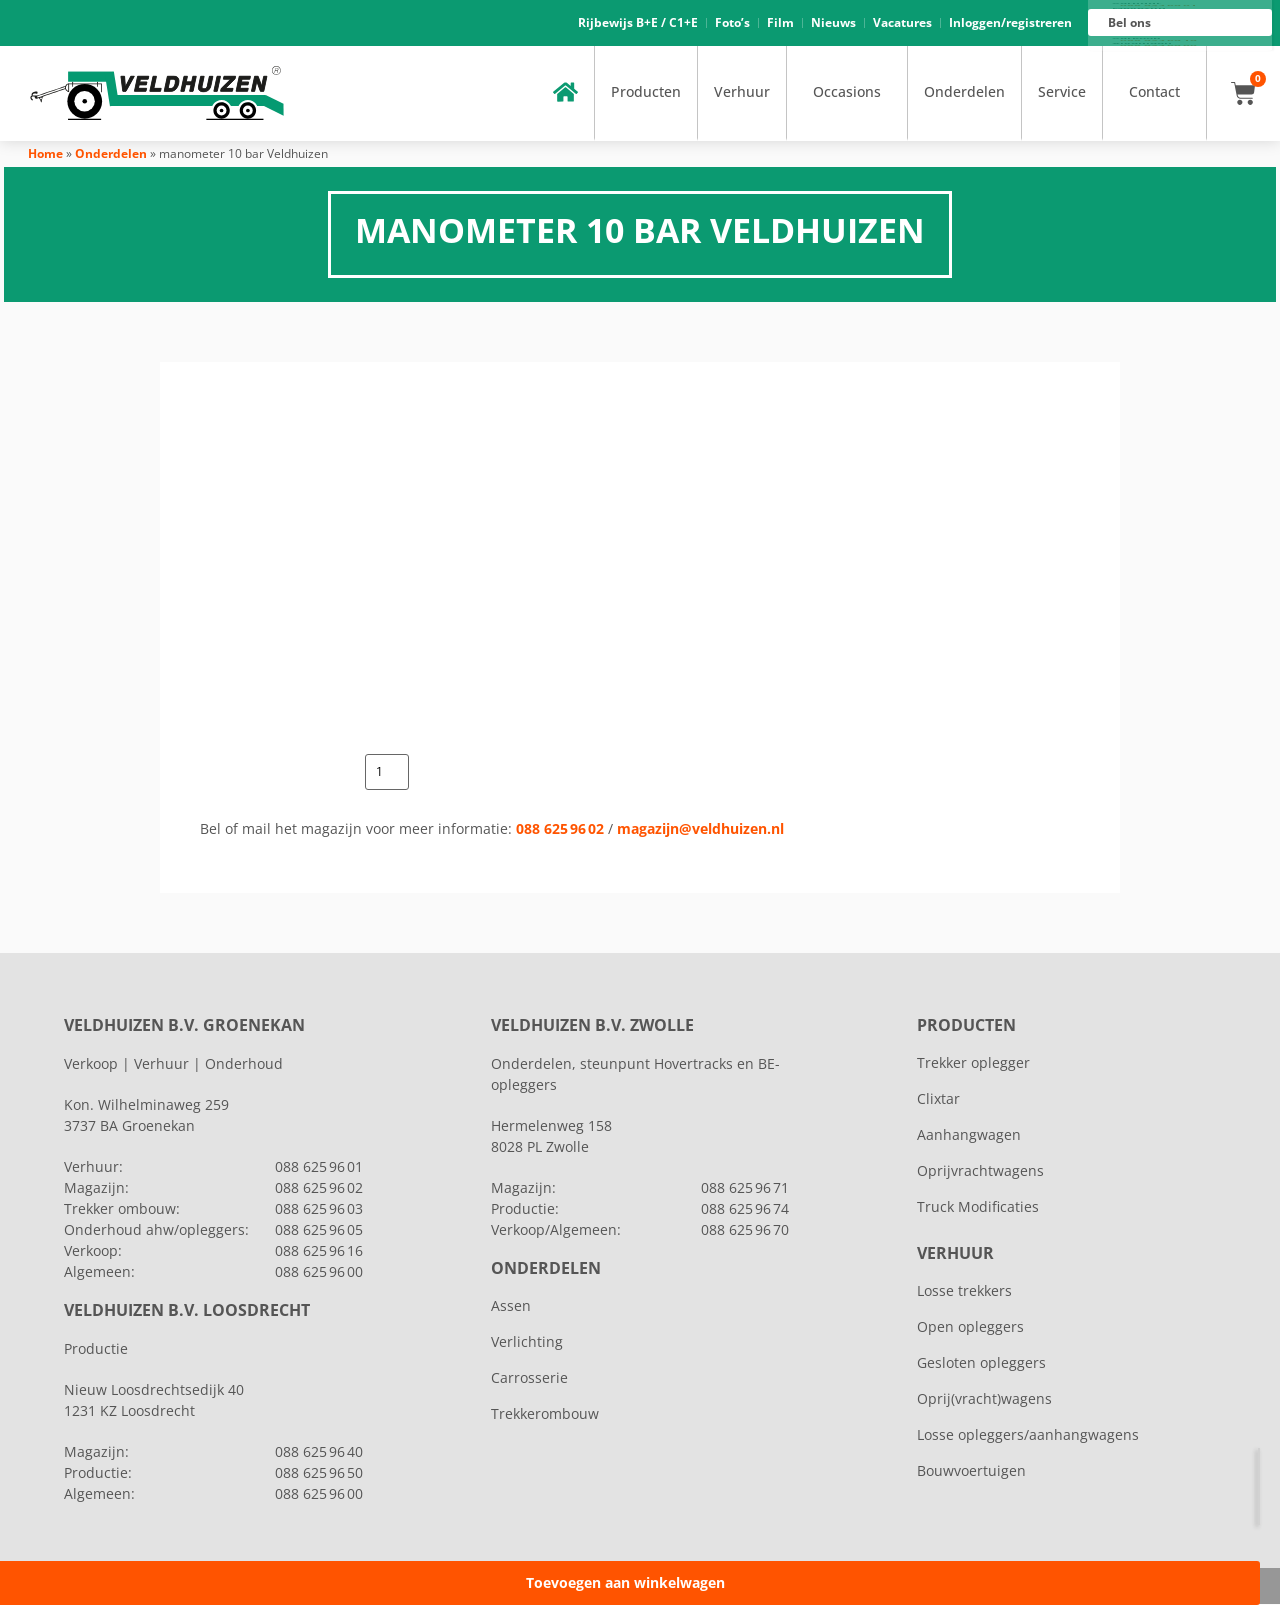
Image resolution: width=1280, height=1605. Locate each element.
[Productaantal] (387, 773)
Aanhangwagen (969, 1135)
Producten (646, 92)
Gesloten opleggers (981, 1363)
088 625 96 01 (1158, 6)
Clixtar (938, 1099)
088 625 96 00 (1158, 46)
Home (45, 153)
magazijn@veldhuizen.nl (700, 829)
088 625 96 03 (319, 1209)
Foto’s (732, 22)
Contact (1154, 92)
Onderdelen (964, 92)
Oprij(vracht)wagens (984, 1399)
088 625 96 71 (745, 1188)
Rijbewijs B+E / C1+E (638, 22)
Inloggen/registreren (1010, 22)
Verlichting (527, 1342)
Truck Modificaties (978, 1207)
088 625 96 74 (745, 1209)
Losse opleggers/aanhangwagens (1028, 1435)
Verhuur (742, 92)
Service (1062, 92)
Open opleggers (970, 1327)
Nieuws (833, 22)
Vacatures (902, 22)
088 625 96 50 (319, 1473)
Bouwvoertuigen (971, 1471)
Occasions (847, 92)
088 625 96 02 (560, 829)
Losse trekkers (964, 1291)
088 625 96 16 (1158, 41)
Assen (511, 1306)
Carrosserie (529, 1378)
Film (780, 22)
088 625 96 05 (319, 1230)
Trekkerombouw (545, 1414)
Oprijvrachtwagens (980, 1171)
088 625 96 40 (319, 1452)
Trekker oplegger (973, 1063)
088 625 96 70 (745, 1230)
